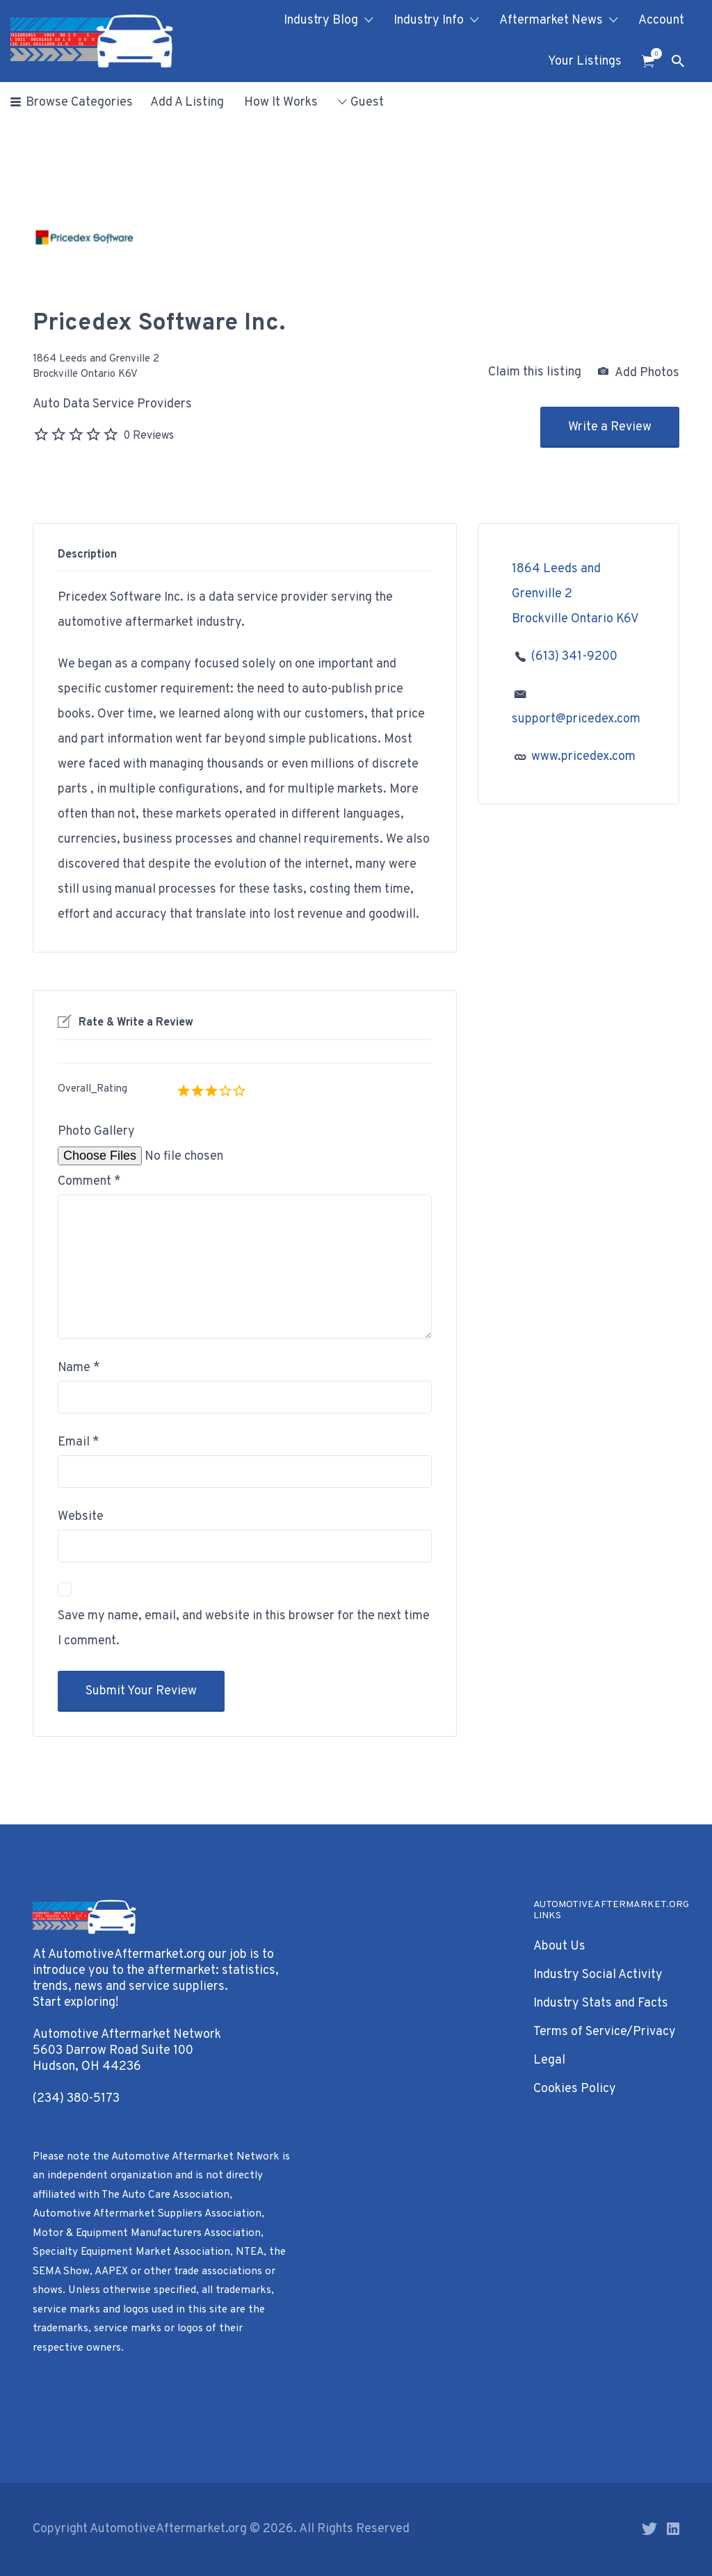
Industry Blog (321, 21)
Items (652, 53)
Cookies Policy (574, 2089)
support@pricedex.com (576, 719)
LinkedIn (673, 2528)
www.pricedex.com (583, 757)
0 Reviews (148, 436)
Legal (549, 2060)
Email (78, 1442)
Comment (89, 1182)
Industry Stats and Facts (600, 2003)
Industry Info (429, 21)
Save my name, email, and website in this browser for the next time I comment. (244, 1628)
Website (81, 1517)
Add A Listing (187, 103)
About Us (559, 1946)
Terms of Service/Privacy (604, 2032)
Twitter (649, 2528)
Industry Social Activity (598, 1975)
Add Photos (638, 373)
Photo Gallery (96, 1132)
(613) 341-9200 (574, 657)
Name (79, 1368)
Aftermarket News (551, 21)
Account (661, 21)
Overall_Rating (92, 1089)
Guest (367, 103)
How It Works (281, 103)
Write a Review (610, 427)
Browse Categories (79, 103)
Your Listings (585, 62)
